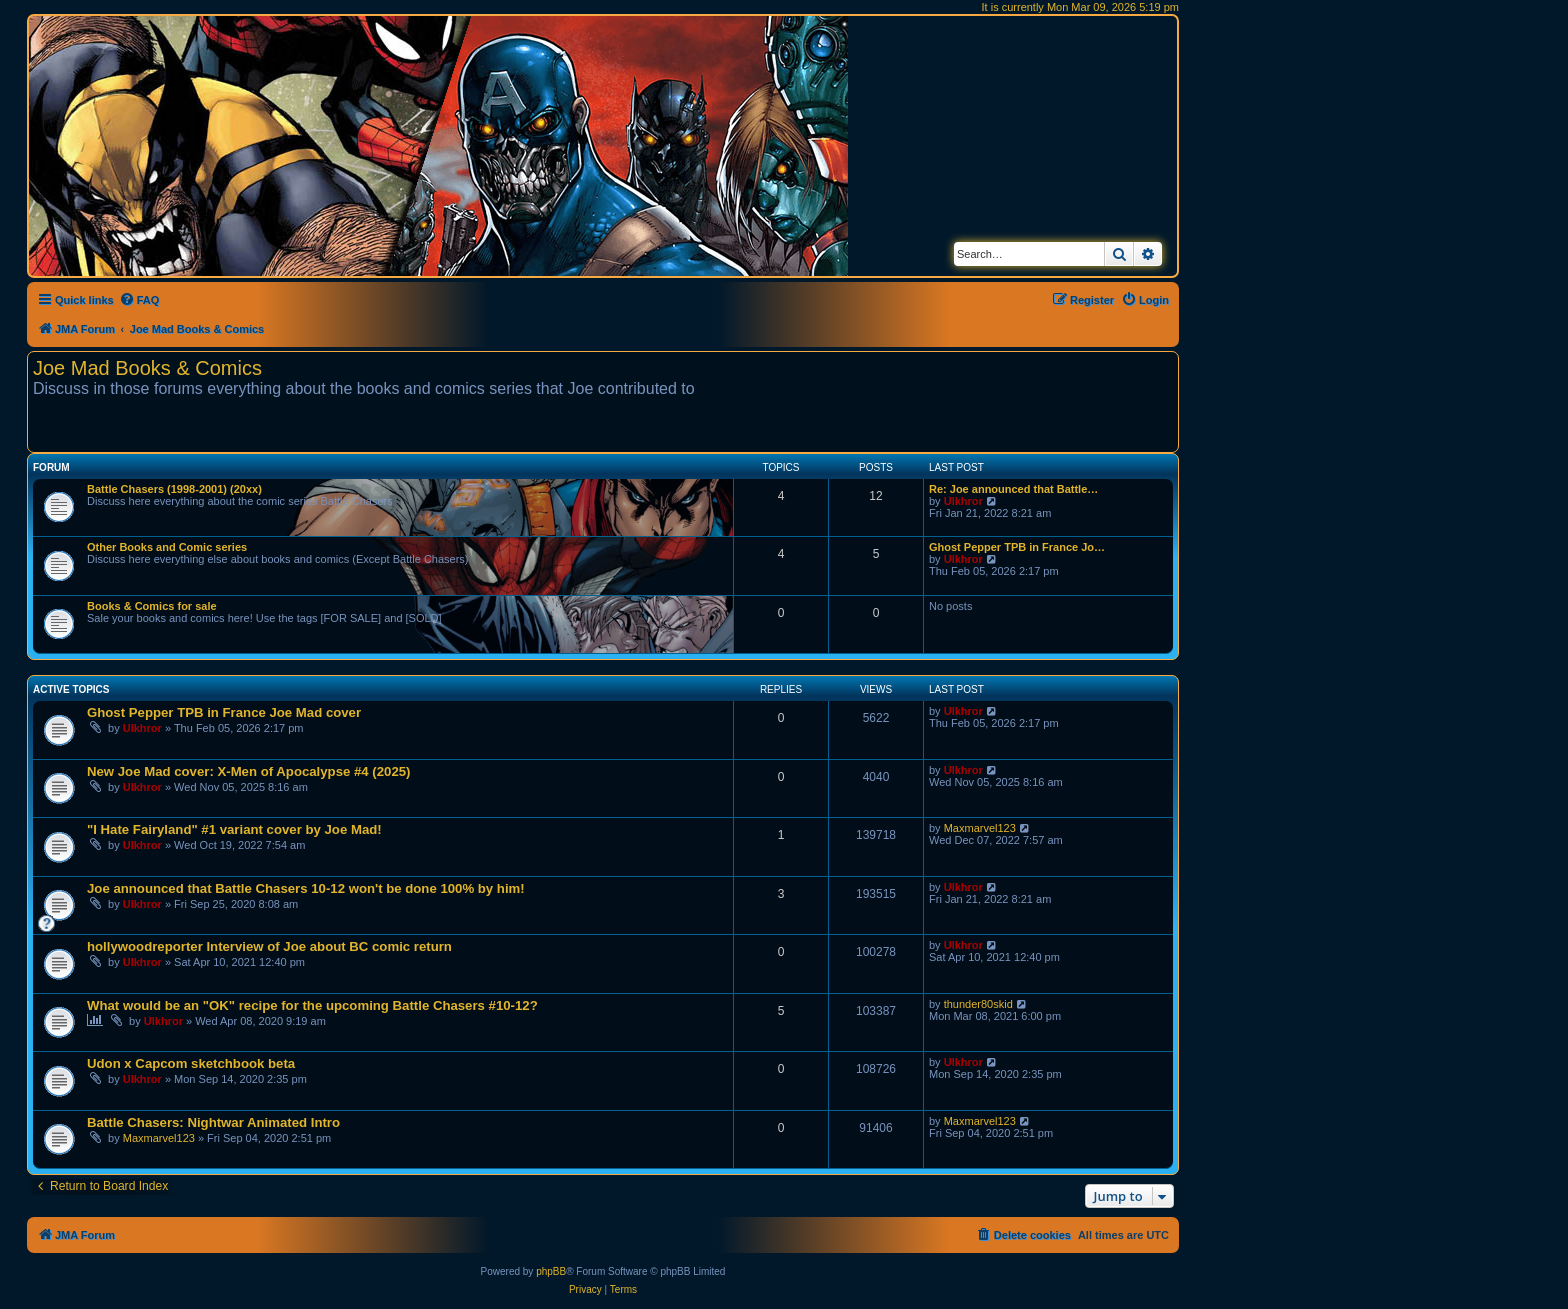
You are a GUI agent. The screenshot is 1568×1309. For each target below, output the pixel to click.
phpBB (551, 1271)
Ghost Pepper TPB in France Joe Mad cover (224, 712)
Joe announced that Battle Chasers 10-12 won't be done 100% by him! (306, 888)
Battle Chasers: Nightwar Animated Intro (213, 1122)
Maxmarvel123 (980, 828)
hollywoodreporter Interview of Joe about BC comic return (269, 946)
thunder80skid (978, 1004)
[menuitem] (139, 300)
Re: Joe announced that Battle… (1013, 489)
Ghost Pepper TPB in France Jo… (1017, 547)
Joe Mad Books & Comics (147, 368)
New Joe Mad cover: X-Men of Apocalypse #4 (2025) (248, 771)
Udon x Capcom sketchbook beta (191, 1063)
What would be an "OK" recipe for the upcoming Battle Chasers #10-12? (312, 1005)
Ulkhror (963, 501)
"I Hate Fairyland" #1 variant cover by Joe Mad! (234, 829)
